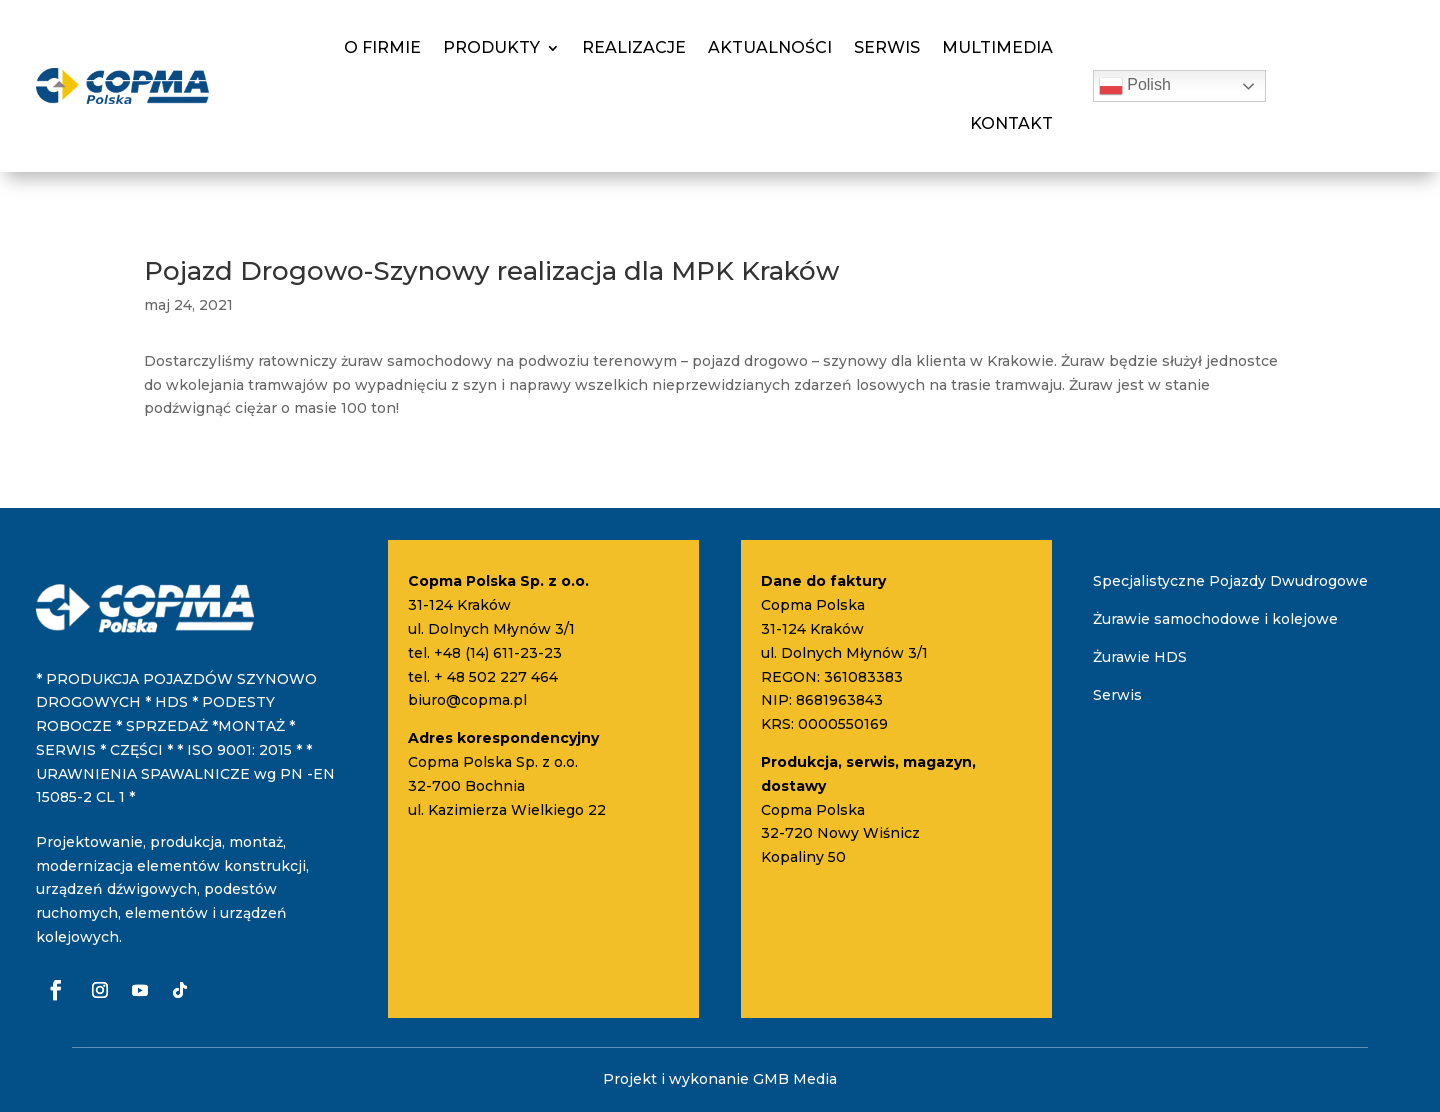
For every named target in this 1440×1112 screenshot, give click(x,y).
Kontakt (1011, 123)
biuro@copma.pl (467, 700)
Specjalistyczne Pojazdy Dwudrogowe (1230, 581)
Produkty (491, 47)
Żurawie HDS (1140, 657)
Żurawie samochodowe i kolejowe (1215, 619)
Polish (1135, 86)
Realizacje (634, 47)
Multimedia (997, 47)
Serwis (887, 47)
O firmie (382, 47)
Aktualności (770, 47)
